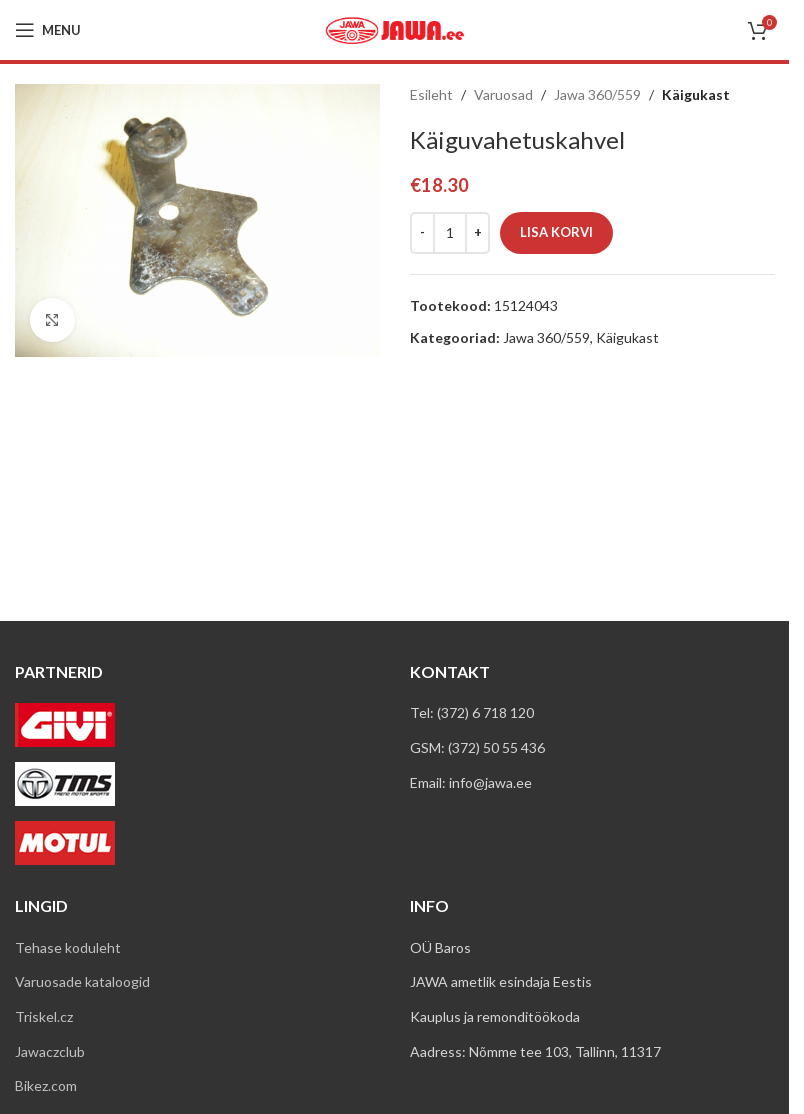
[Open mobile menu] (48, 30)
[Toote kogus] (450, 233)
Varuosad (503, 94)
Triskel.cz (44, 1016)
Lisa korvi (556, 232)
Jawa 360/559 (597, 94)
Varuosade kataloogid (82, 981)
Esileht (431, 94)
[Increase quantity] (477, 233)
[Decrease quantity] (422, 233)
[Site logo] (395, 28)
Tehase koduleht (68, 947)
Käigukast (696, 94)
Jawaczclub (50, 1051)
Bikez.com (46, 1085)
